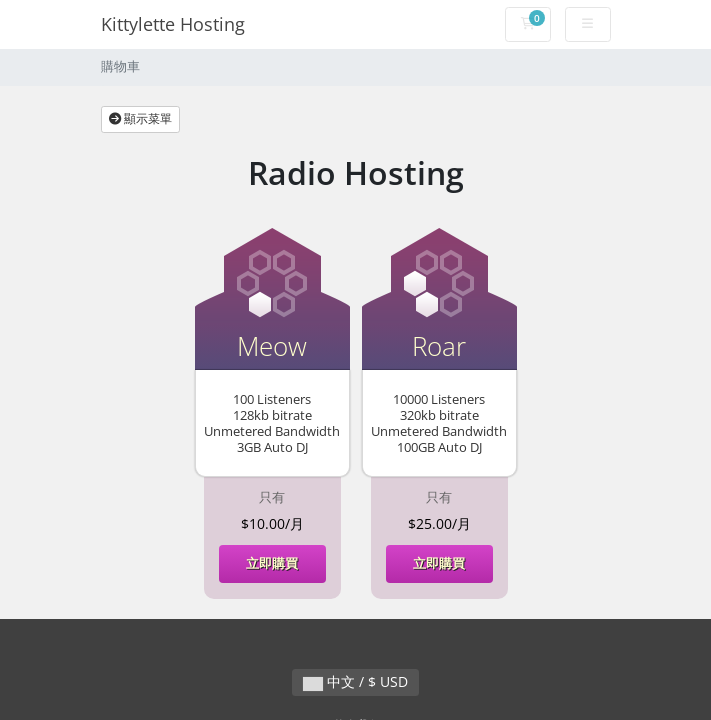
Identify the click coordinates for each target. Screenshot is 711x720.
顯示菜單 (140, 118)
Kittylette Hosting (173, 24)
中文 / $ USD (355, 681)
